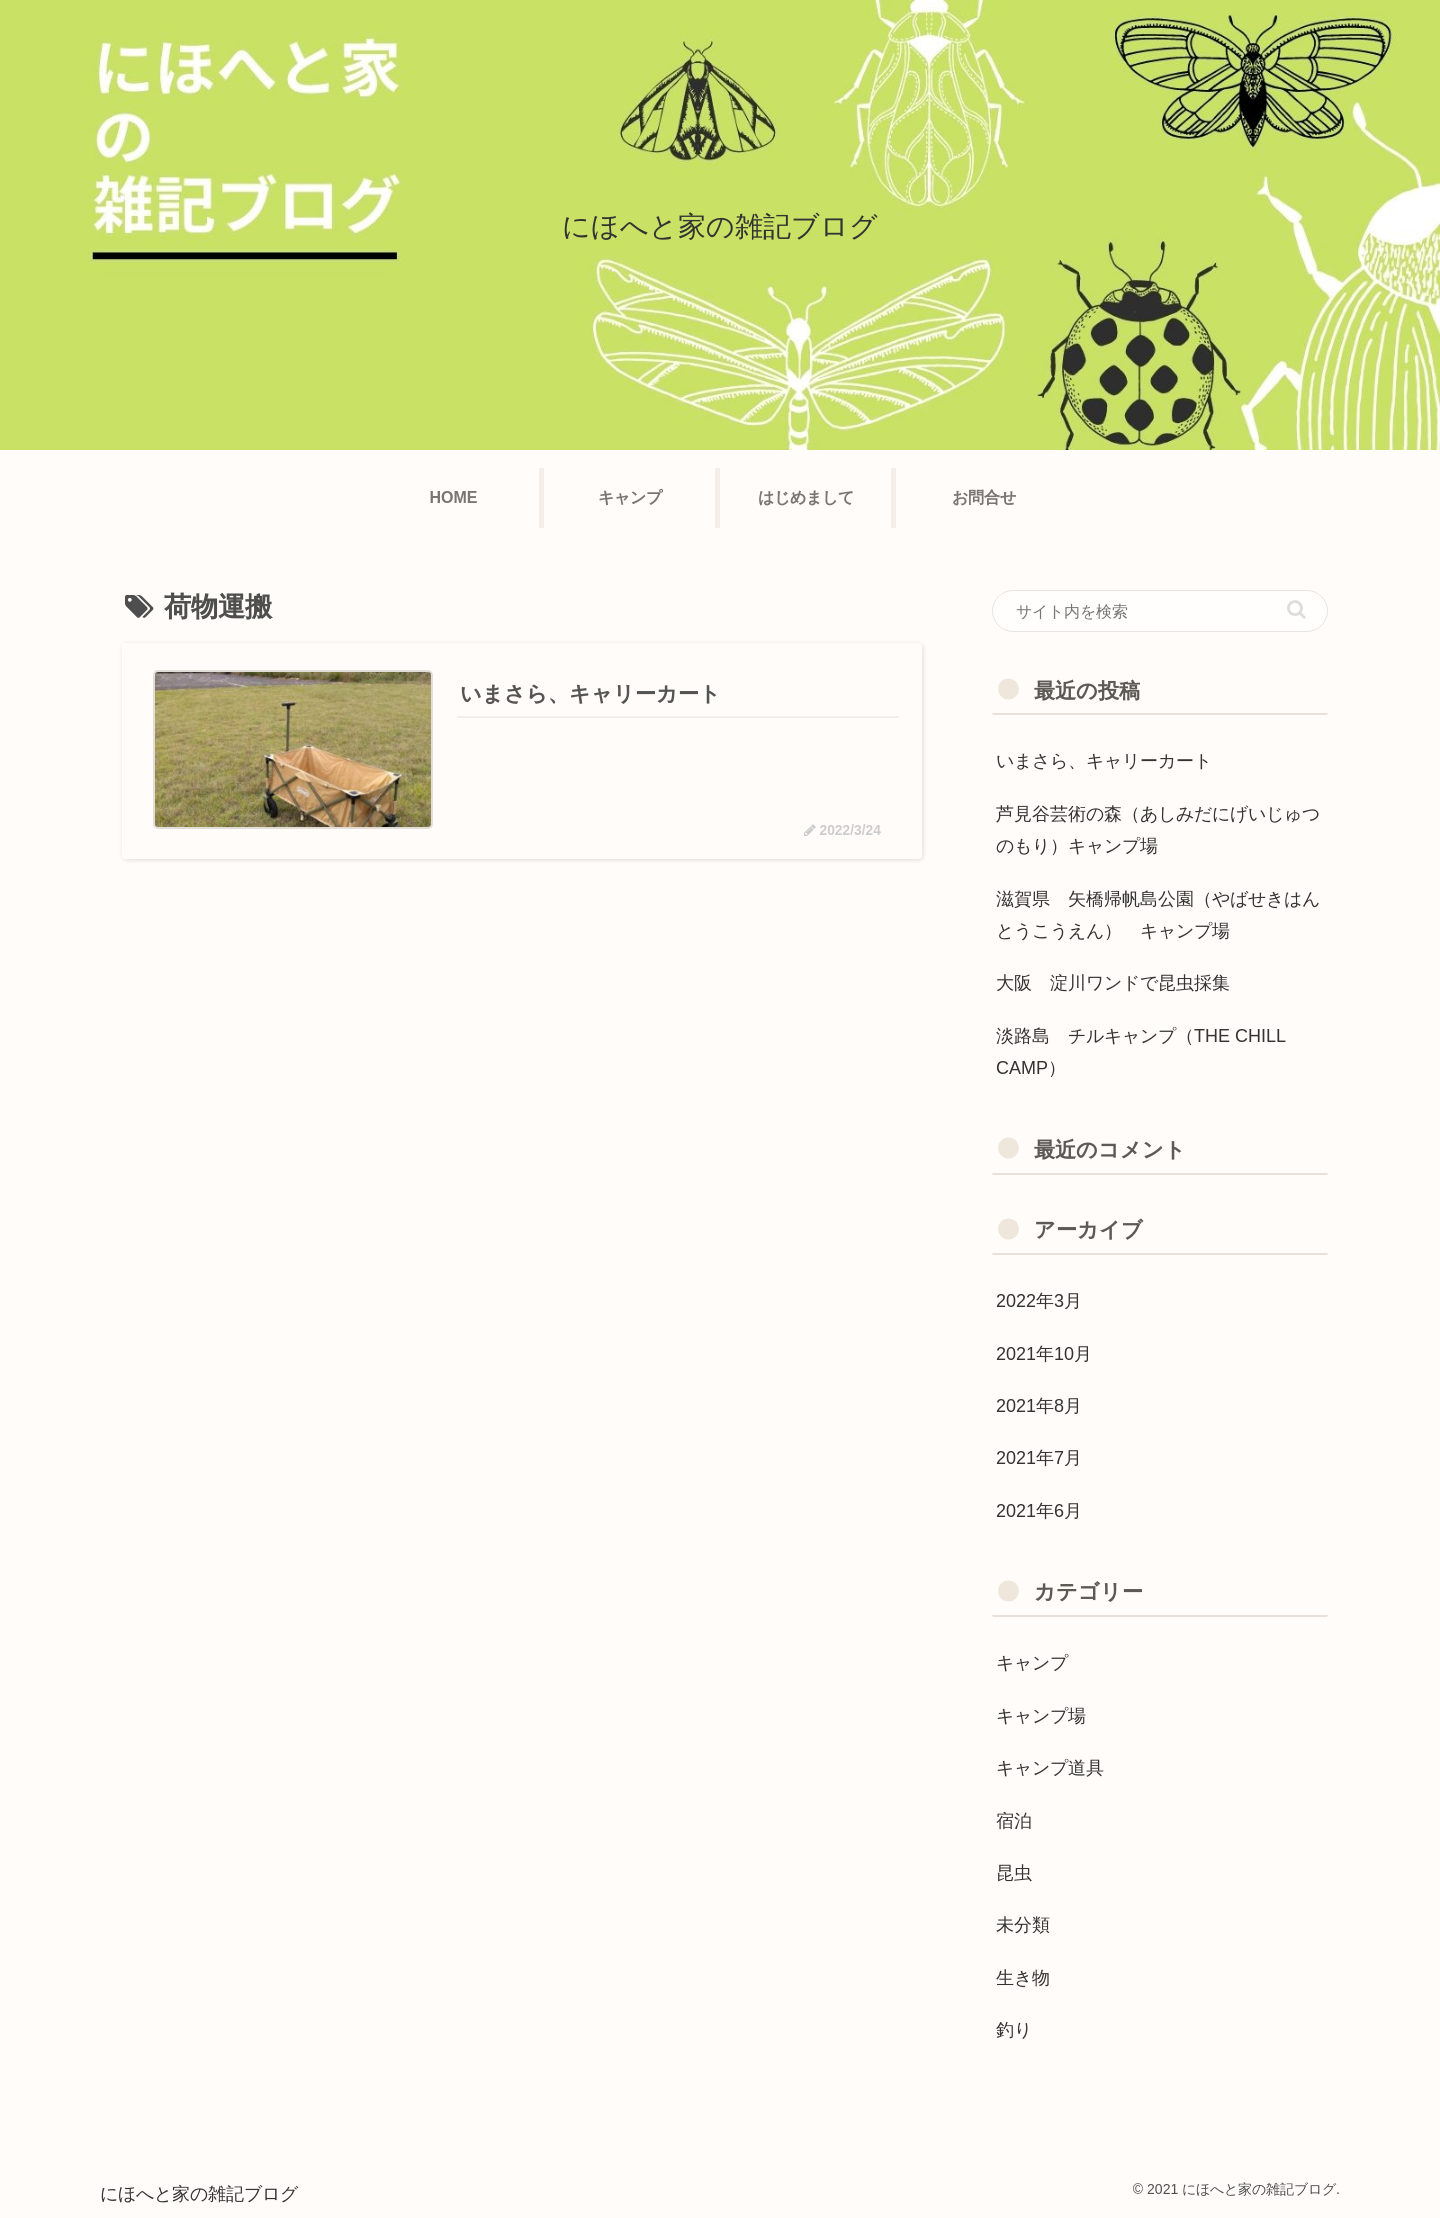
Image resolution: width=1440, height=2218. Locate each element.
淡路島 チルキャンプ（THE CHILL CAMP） (1140, 1052)
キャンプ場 (1041, 1716)
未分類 (1023, 1925)
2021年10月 (1044, 1354)
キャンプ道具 (1050, 1768)
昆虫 (1014, 1873)
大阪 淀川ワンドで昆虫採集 (1113, 983)
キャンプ (1032, 1663)
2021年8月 (1039, 1406)
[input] (1160, 611)
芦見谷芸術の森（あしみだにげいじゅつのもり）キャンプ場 (1158, 830)
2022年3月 (1039, 1301)
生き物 (1023, 1978)
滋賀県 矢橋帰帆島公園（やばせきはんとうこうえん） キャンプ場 (1158, 915)
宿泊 (1023, 1821)
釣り (1014, 2030)
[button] (1296, 609)
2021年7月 (1039, 1458)
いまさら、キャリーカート (1104, 761)
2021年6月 (1039, 1511)
